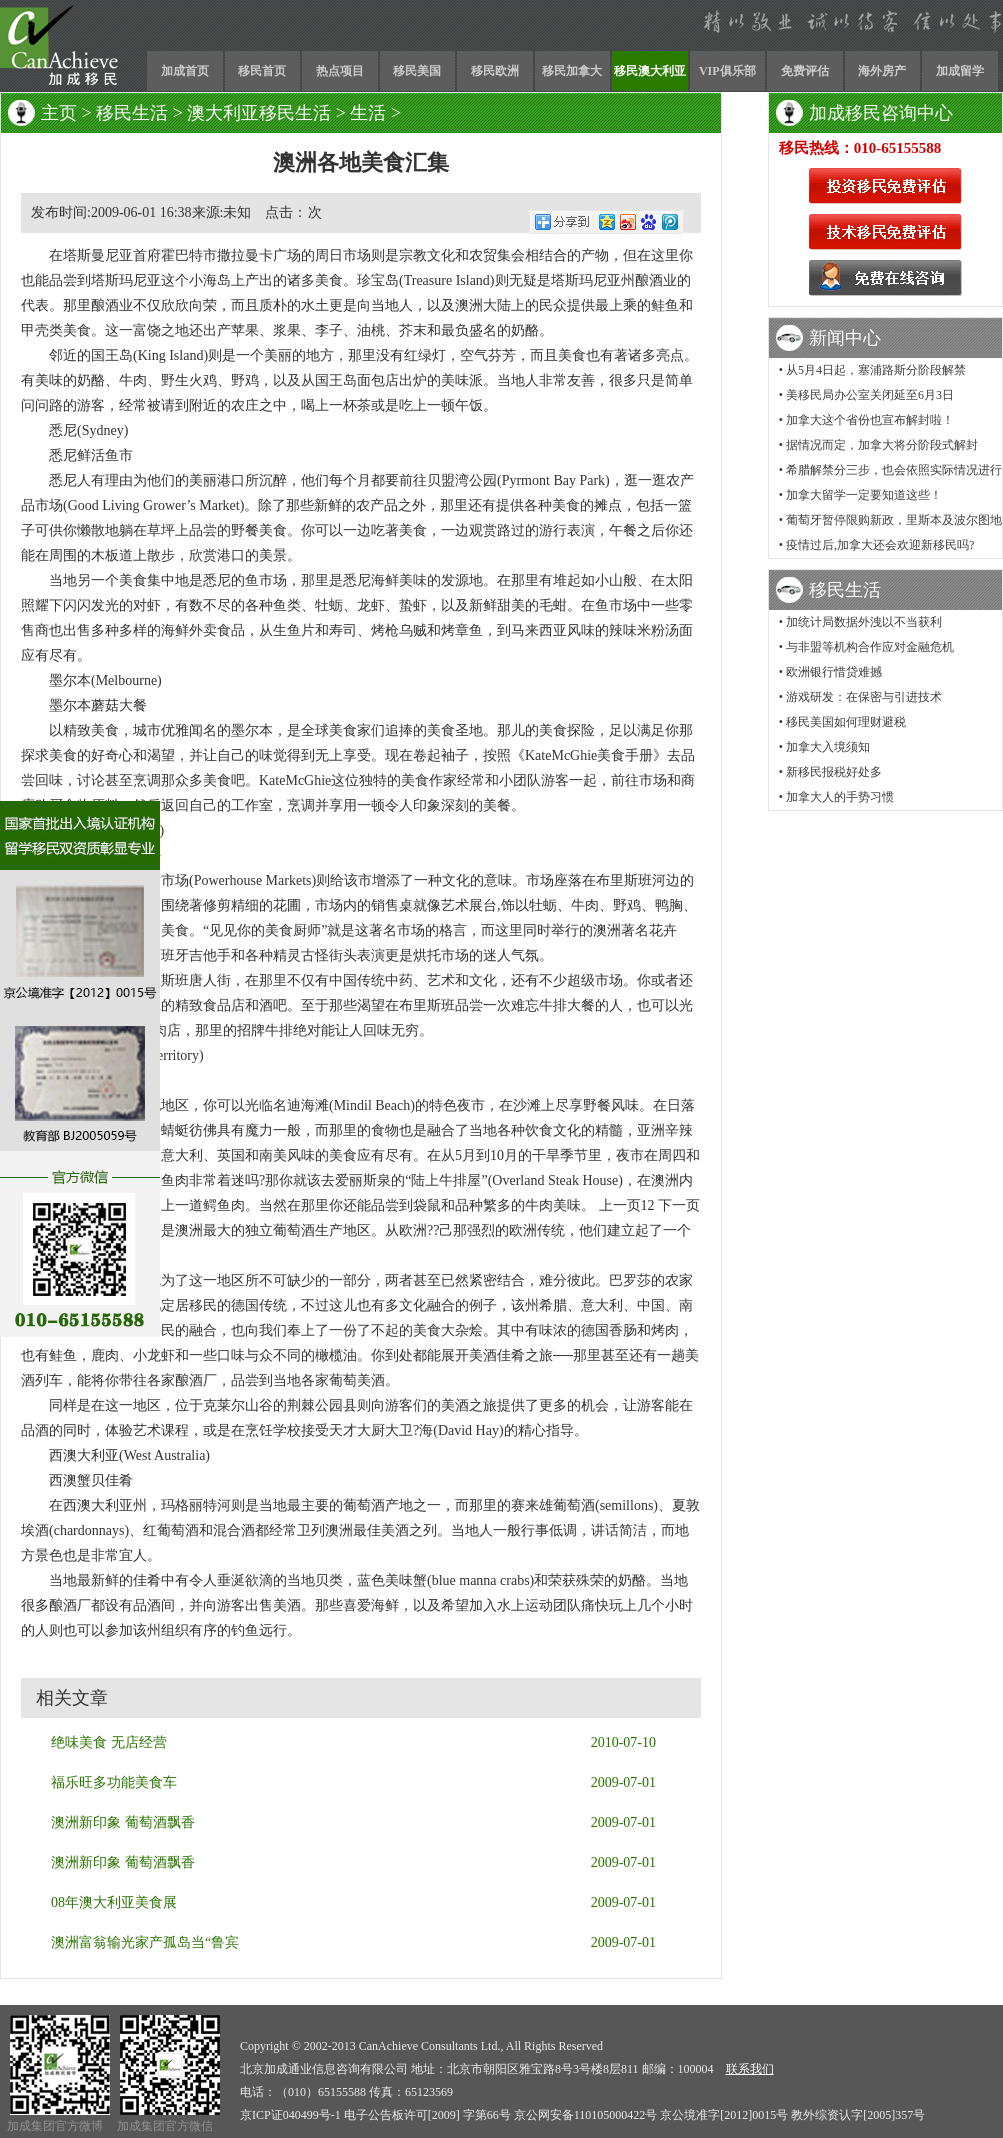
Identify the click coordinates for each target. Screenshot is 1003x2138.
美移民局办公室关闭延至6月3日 (870, 395)
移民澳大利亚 (650, 71)
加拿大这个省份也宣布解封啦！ (870, 420)
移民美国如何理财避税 (846, 722)
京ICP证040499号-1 (290, 2115)
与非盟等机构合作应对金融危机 (870, 647)
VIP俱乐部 (727, 71)
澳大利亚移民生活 (259, 113)
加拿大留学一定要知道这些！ (864, 495)
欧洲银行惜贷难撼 (834, 672)
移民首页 (262, 71)
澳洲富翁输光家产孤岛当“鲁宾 (145, 1942)
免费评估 (805, 71)
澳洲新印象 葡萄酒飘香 (123, 1822)
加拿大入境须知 (828, 747)
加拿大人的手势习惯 (840, 797)
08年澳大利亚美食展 (114, 1902)
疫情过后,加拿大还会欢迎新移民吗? (880, 545)
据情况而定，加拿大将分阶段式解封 (882, 445)
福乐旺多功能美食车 (114, 1782)
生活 (368, 113)
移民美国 (417, 71)
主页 (59, 113)
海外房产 (882, 71)
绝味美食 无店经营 (109, 1742)
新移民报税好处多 (834, 772)
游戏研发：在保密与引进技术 (864, 697)
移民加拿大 (572, 71)
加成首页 (185, 71)
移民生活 (132, 113)
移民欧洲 (495, 71)
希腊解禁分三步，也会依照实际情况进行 (894, 470)
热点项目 (340, 71)
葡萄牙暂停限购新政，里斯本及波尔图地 (894, 520)
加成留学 (960, 71)
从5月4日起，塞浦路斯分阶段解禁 (876, 370)
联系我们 (750, 2069)
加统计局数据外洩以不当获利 (864, 622)
